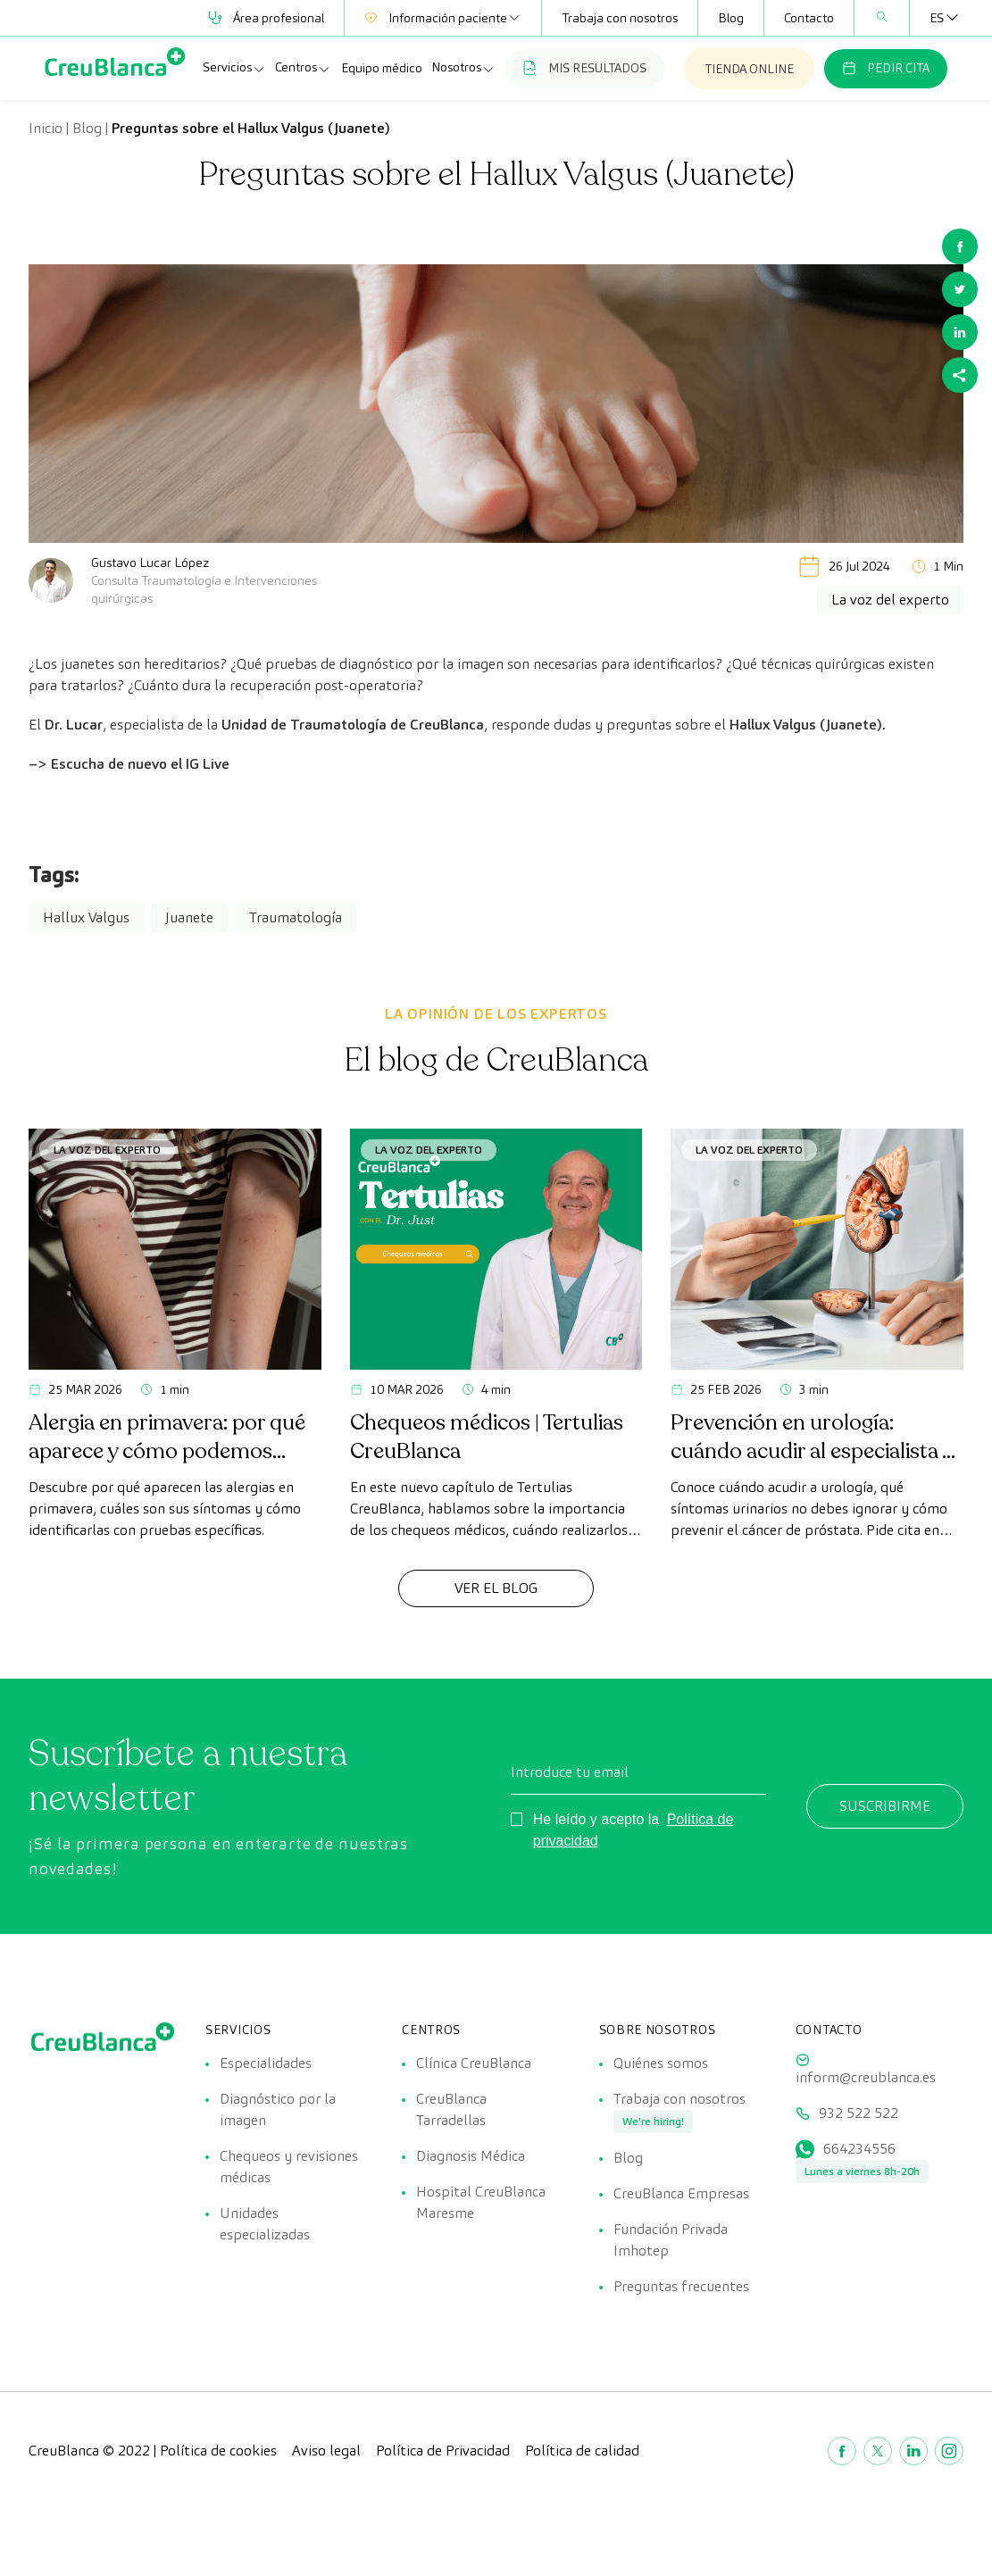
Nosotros (463, 68)
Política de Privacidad (443, 2450)
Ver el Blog (496, 1588)
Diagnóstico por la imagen (278, 2109)
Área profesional (266, 18)
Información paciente (442, 18)
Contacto (809, 18)
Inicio (46, 128)
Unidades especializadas (265, 2224)
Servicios (234, 68)
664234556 (859, 2148)
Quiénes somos (660, 2063)
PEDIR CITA (885, 68)
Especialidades (266, 2063)
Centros (303, 68)
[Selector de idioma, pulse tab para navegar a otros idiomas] (936, 18)
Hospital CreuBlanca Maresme (481, 2202)
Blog (731, 18)
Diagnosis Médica (470, 2156)
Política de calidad (582, 2450)
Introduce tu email (570, 1772)
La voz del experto (107, 1149)
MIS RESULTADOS (584, 68)
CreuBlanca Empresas (681, 2193)
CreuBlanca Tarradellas (451, 2109)
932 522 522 (858, 2113)
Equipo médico (381, 68)
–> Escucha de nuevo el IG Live (129, 763)
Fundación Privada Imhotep (670, 2240)
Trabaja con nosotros (620, 18)
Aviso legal (326, 2450)
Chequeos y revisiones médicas (289, 2167)
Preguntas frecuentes (681, 2286)
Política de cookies (218, 2450)
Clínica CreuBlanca (473, 2063)
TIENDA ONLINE (749, 69)
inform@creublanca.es (866, 2077)
